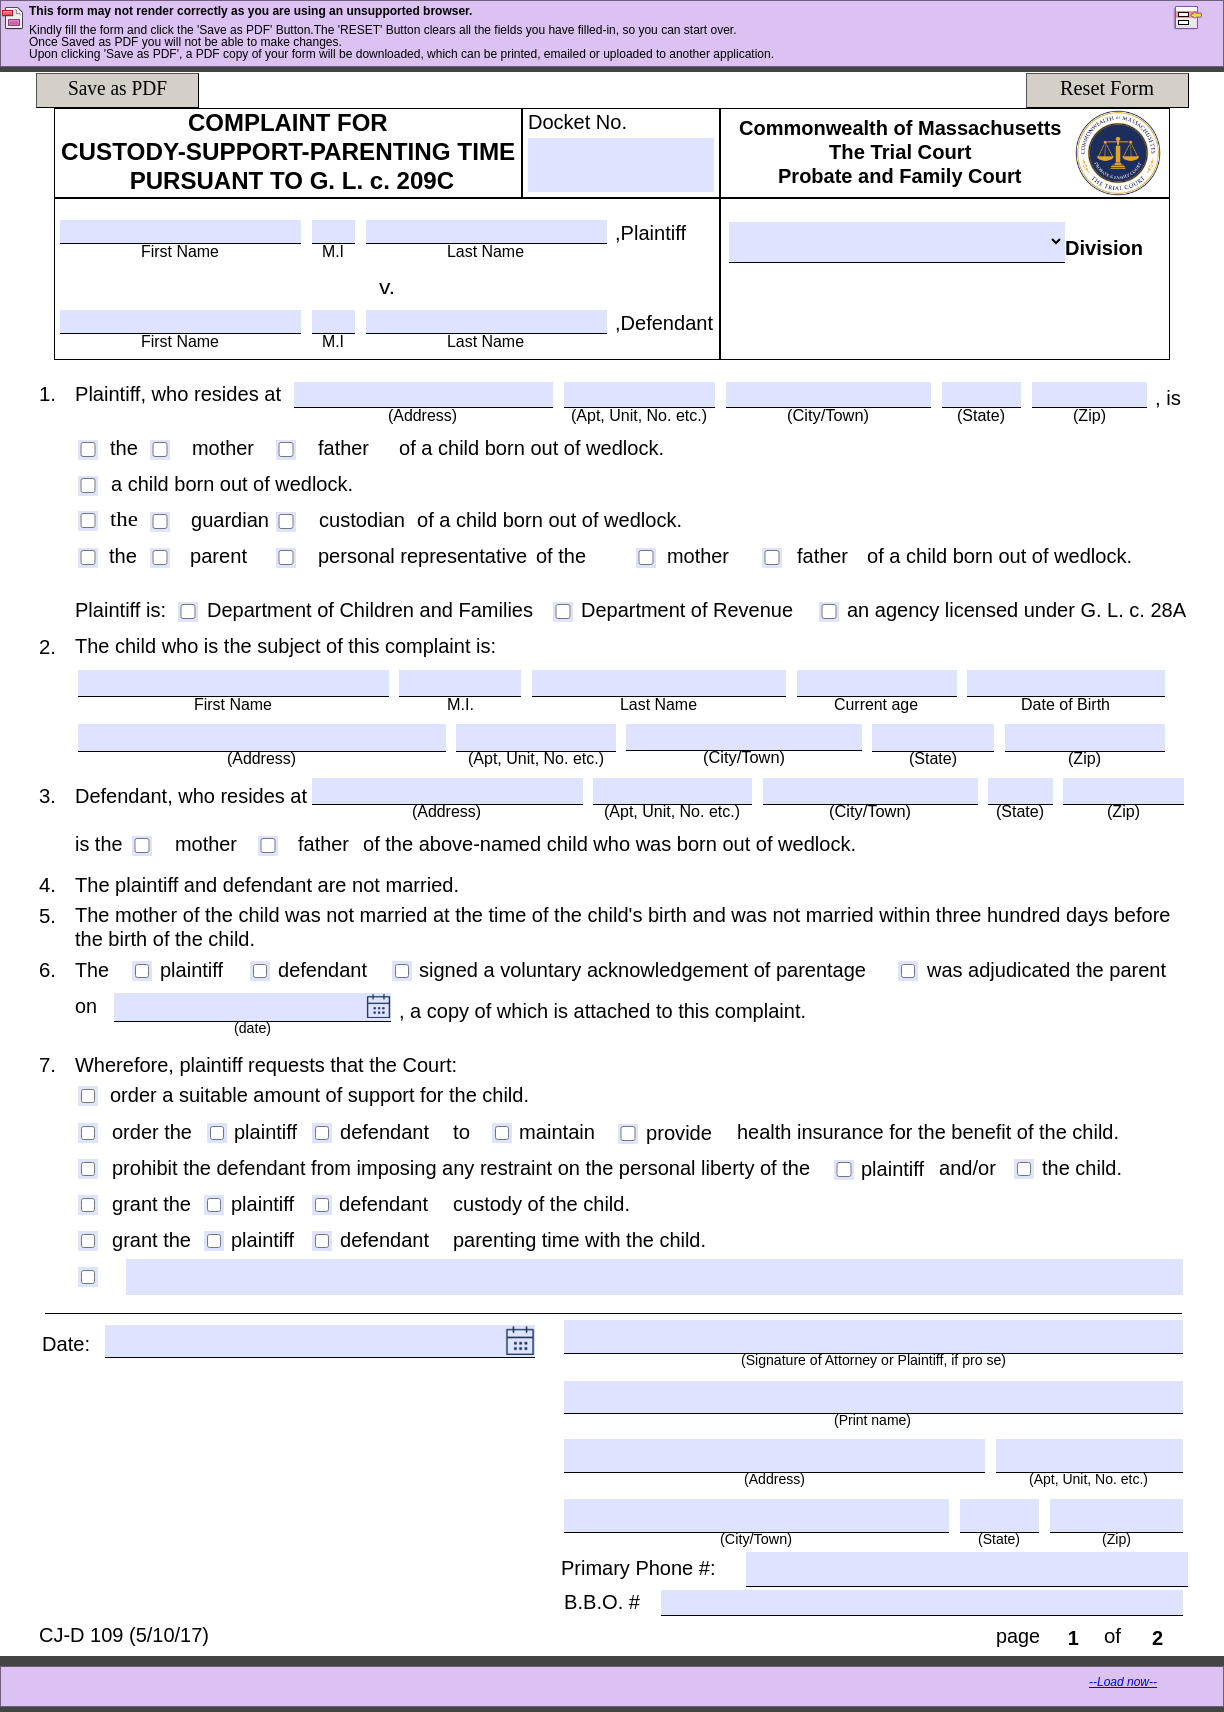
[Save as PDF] (117, 90)
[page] (1073, 1637)
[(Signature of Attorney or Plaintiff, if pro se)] (873, 1336)
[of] (1157, 1637)
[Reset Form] (1107, 90)
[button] (1198, 20)
